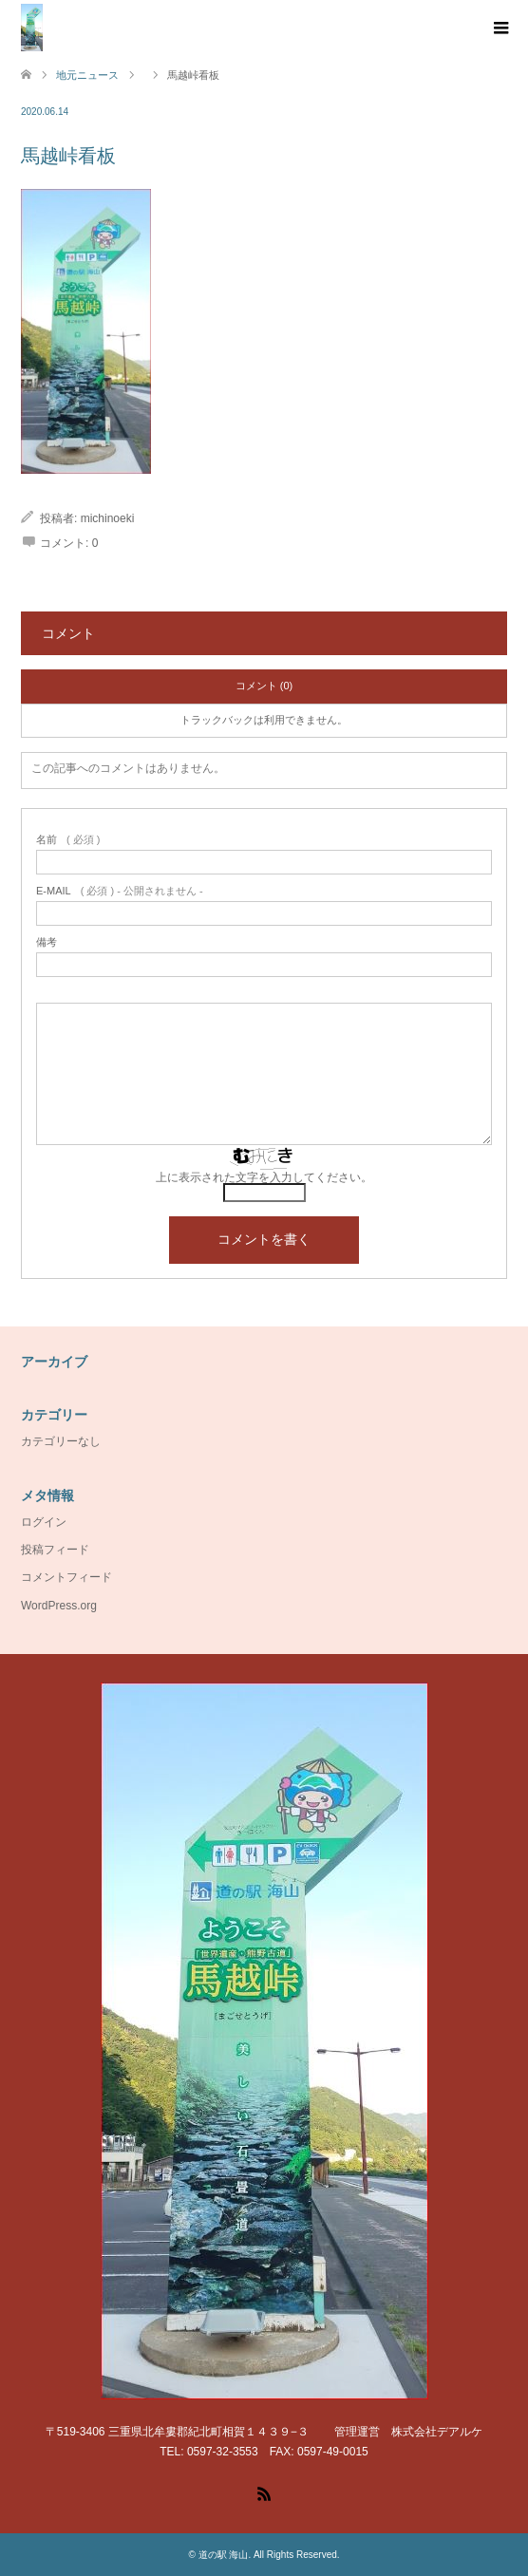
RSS (264, 2492)
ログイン (43, 1522)
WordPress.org (59, 1605)
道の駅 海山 (223, 2554)
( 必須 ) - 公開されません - (119, 891)
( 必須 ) (68, 840)
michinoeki (108, 518)
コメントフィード (66, 1577)
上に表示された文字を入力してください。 (264, 1177)
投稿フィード (55, 1549)
